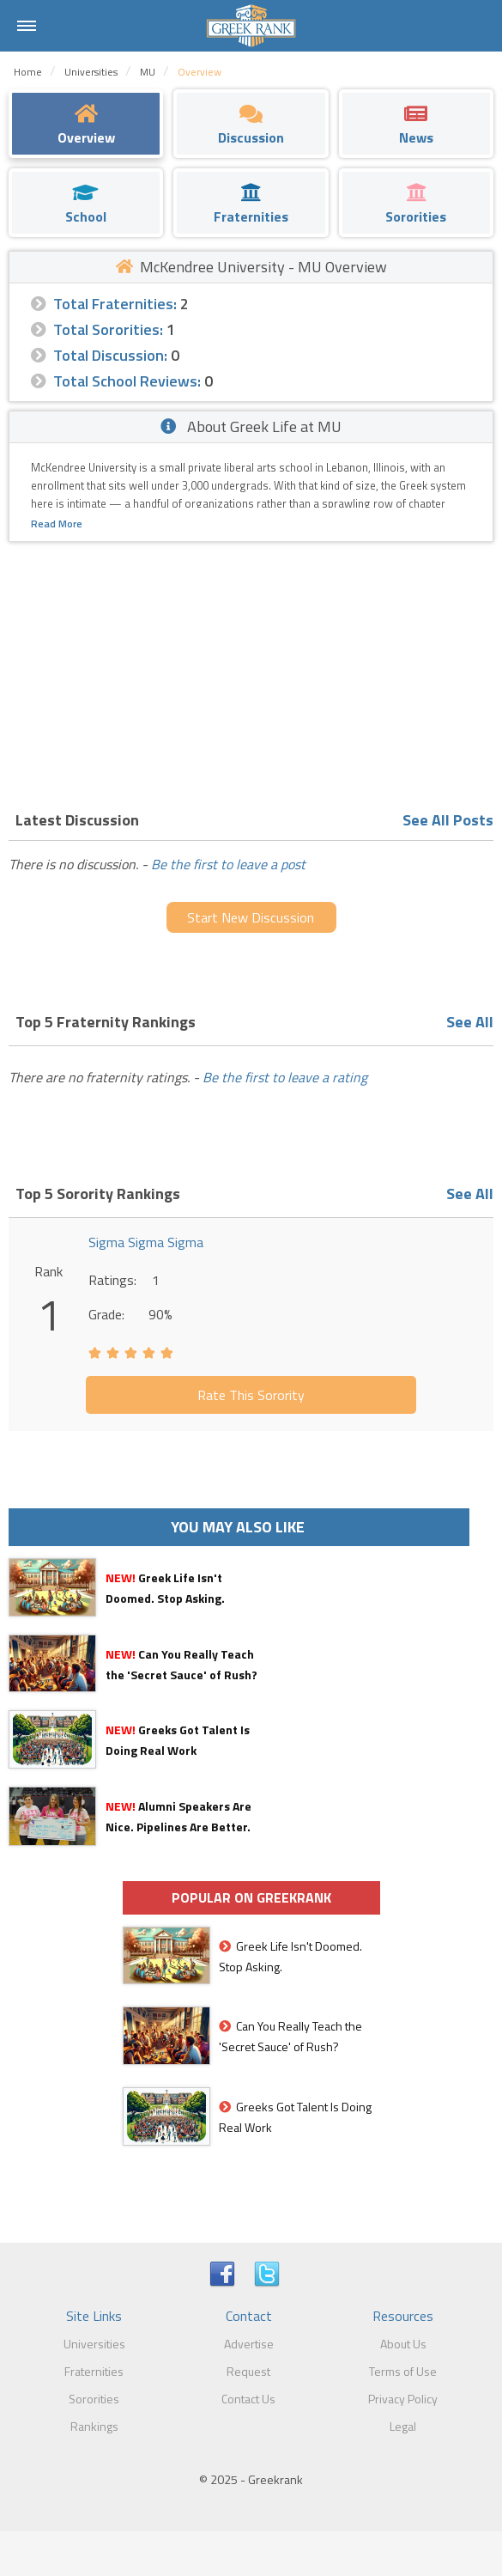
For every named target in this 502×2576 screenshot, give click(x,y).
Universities (94, 2344)
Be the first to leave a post (228, 864)
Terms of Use (403, 2371)
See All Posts (447, 819)
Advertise (249, 2344)
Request (248, 2371)
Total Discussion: (110, 355)
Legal (403, 2426)
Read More (56, 523)
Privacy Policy (403, 2399)
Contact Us (248, 2399)
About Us (403, 2344)
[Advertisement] (251, 671)
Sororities (94, 2399)
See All (469, 1021)
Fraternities (94, 2371)
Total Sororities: (108, 329)
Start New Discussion (250, 917)
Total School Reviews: (127, 381)
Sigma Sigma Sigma (145, 1242)
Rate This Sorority (251, 1395)
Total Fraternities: (115, 303)
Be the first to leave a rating (285, 1077)
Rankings (94, 2426)
